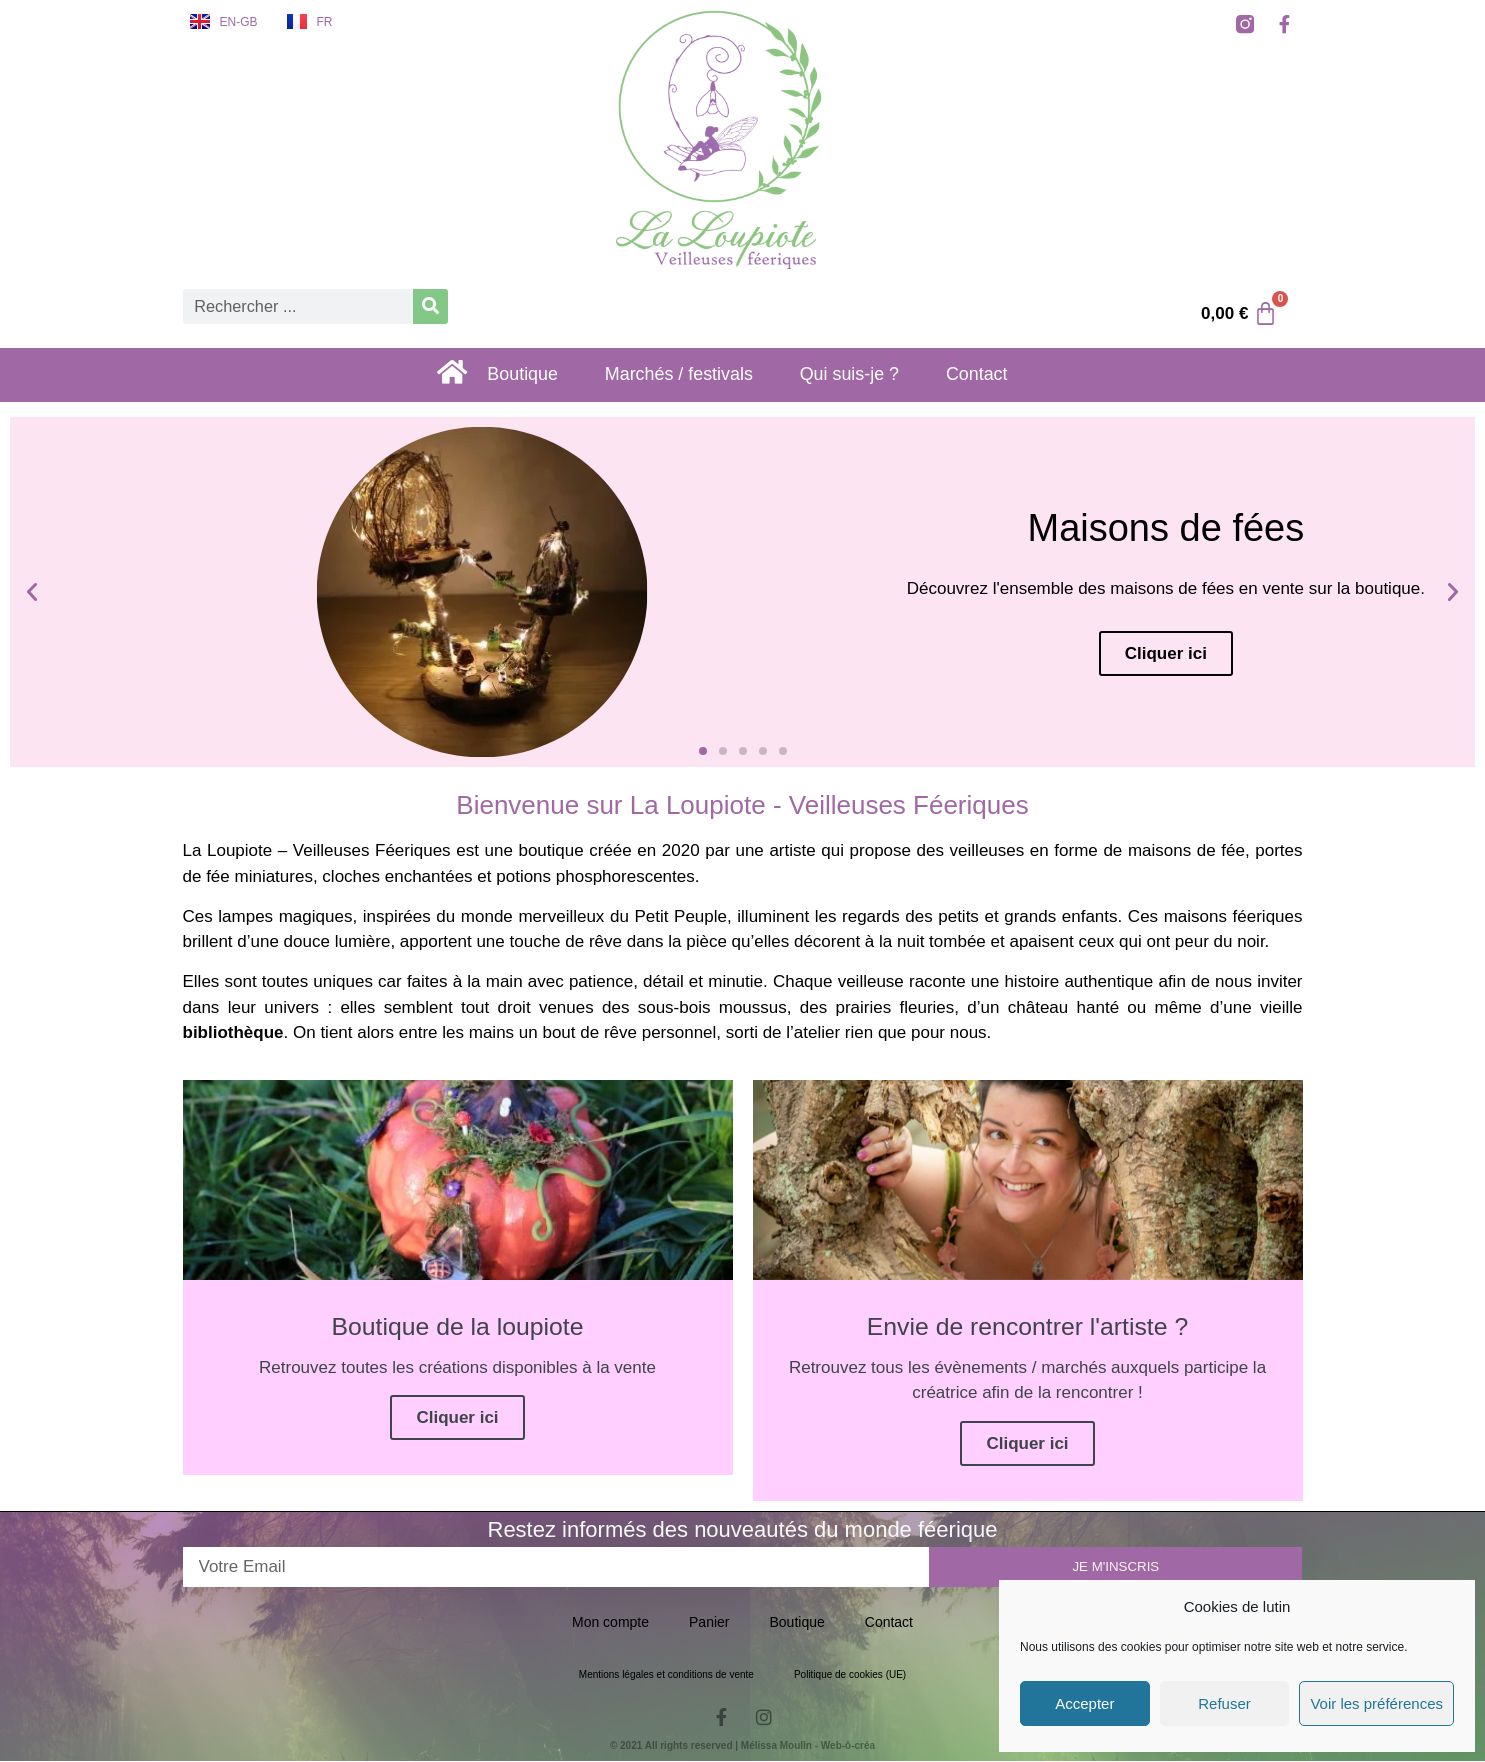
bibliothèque (233, 1032)
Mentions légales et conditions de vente (666, 1675)
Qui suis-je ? (871, 375)
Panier (709, 1623)
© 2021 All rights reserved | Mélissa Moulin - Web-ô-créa (742, 1746)
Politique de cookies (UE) (850, 1675)
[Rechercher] (430, 306)
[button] (32, 592)
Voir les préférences (1376, 1703)
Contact (1006, 375)
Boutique (523, 375)
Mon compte (610, 1623)
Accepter (1084, 1703)
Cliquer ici (457, 1419)
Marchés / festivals (689, 375)
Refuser (1224, 1703)
